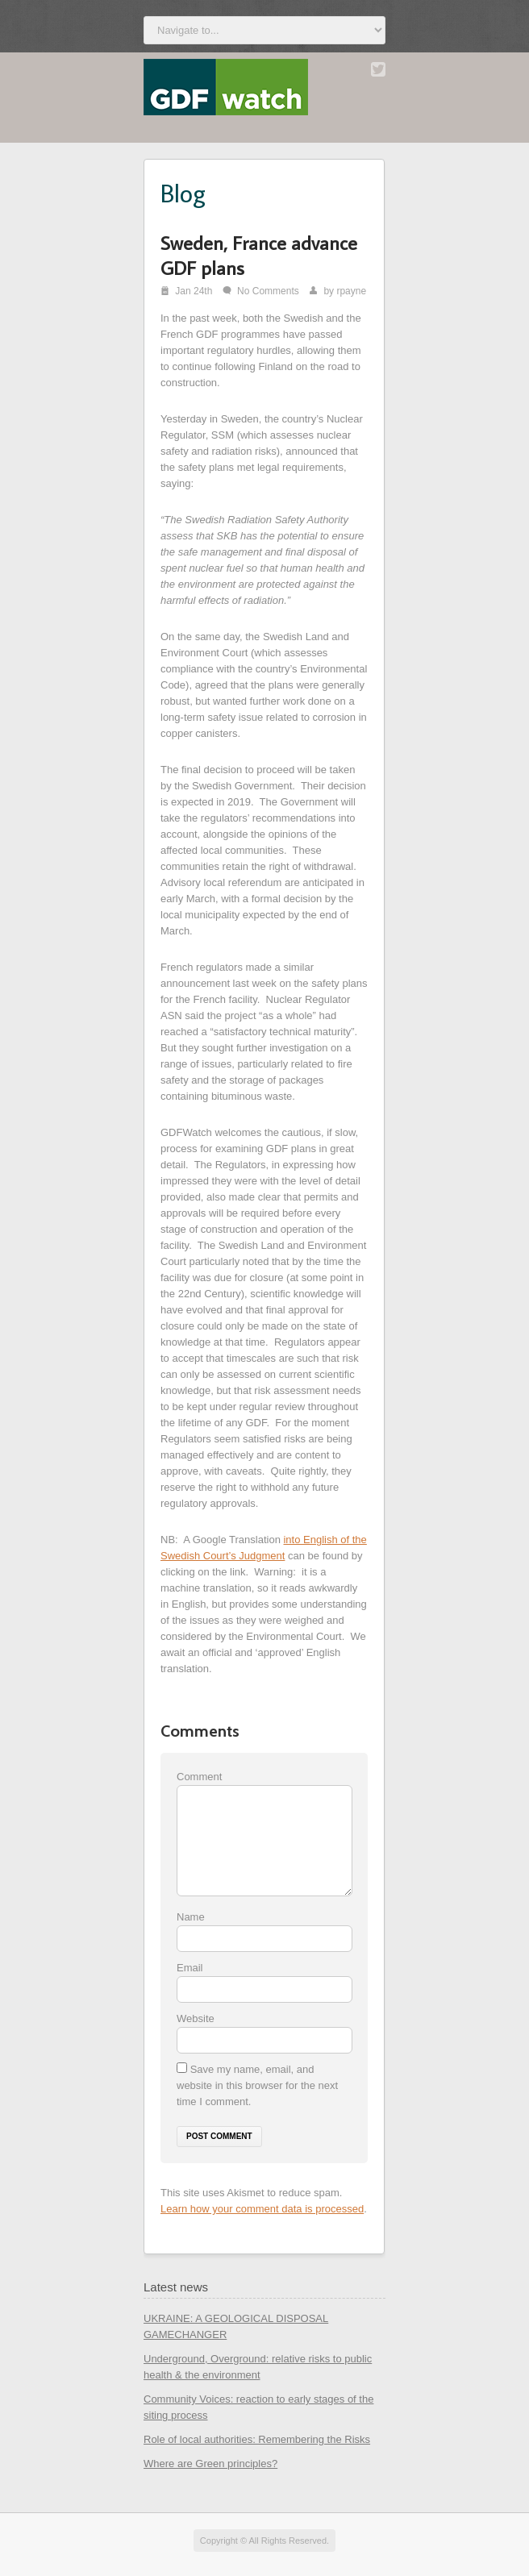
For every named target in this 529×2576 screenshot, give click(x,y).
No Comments (268, 291)
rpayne (351, 291)
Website (196, 2018)
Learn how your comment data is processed (262, 2209)
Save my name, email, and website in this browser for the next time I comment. (257, 2085)
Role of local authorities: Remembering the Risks (257, 2439)
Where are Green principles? (210, 2463)
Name (191, 1917)
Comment (199, 1777)
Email (190, 1968)
